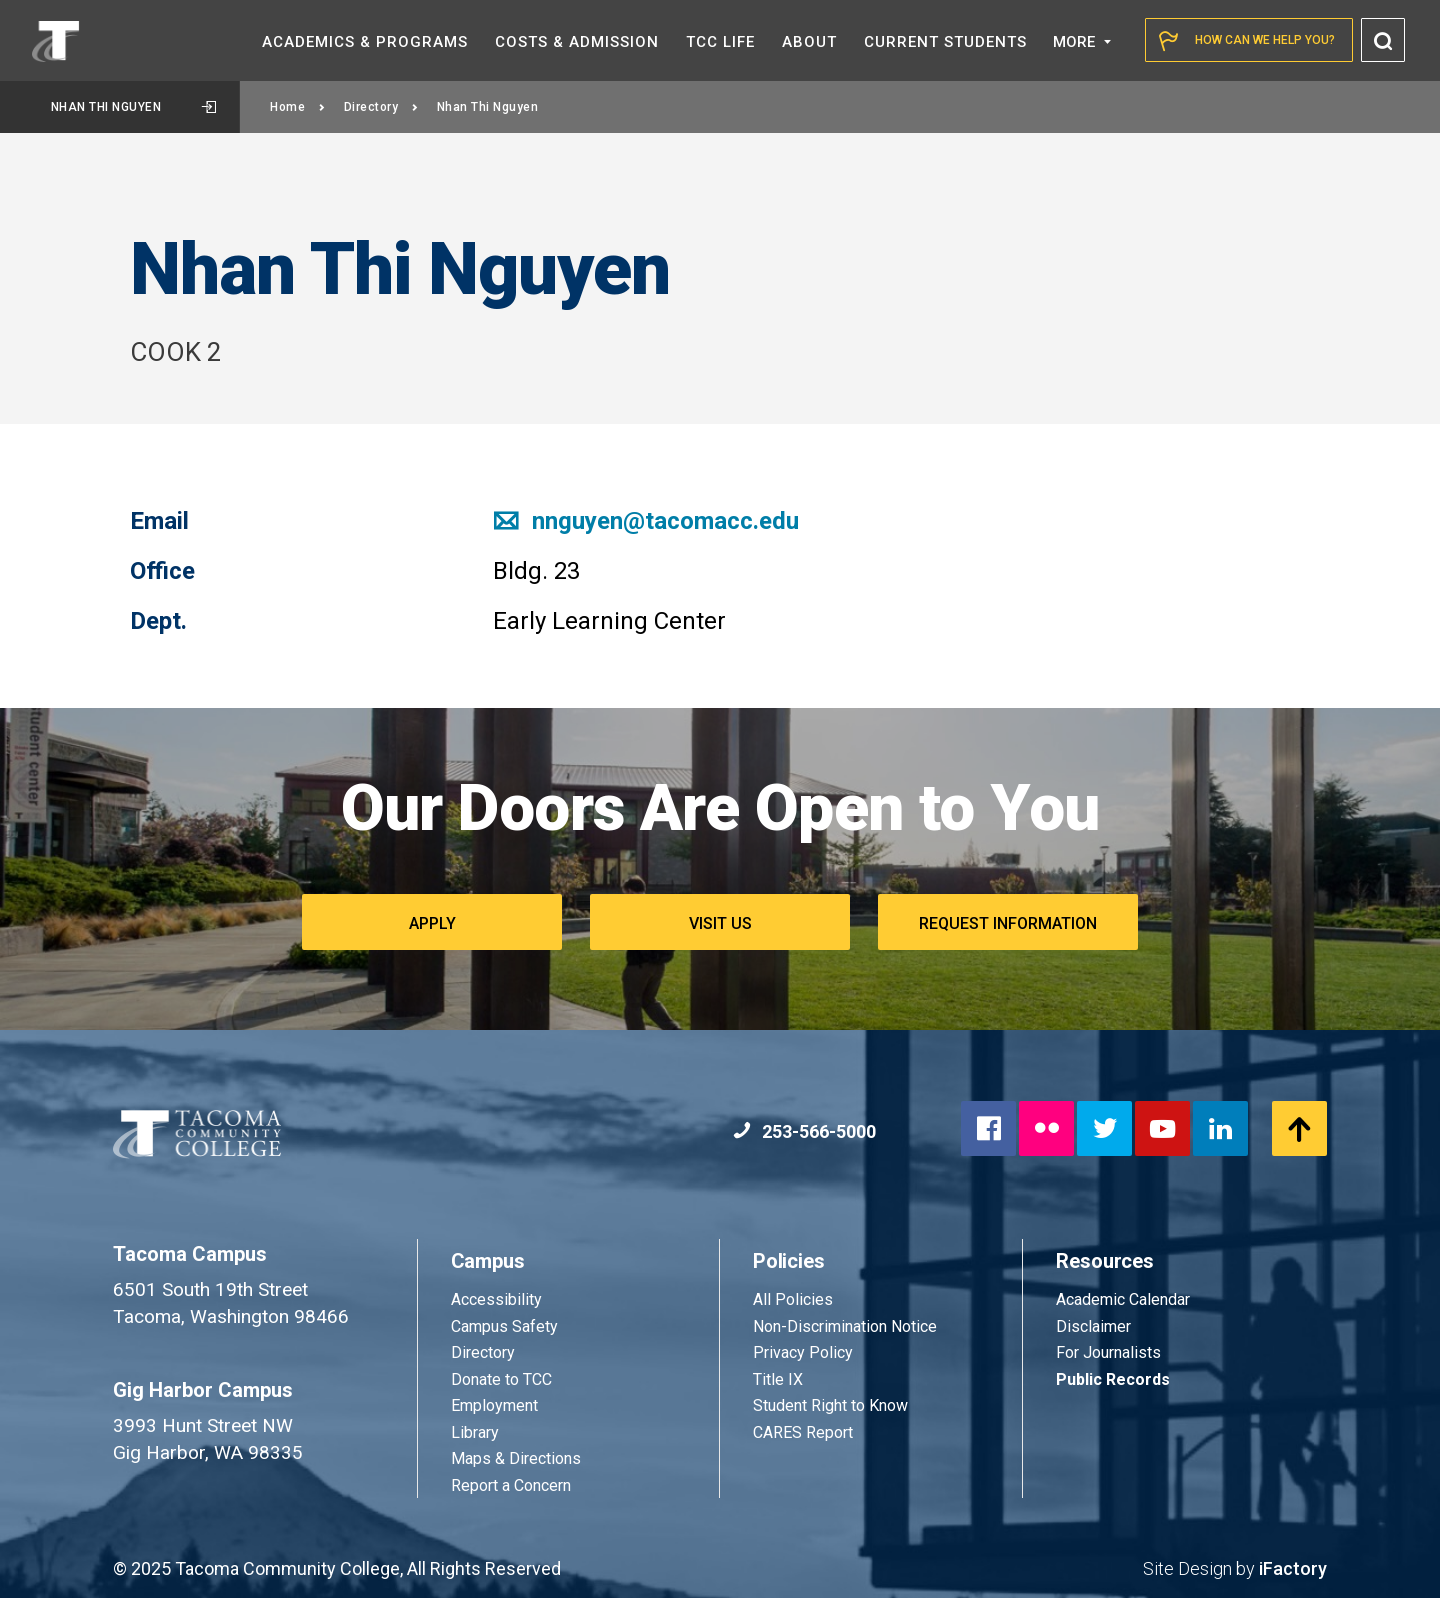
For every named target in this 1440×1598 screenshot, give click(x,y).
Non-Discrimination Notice (845, 1326)
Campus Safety (504, 1326)
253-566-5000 (804, 1131)
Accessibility (496, 1299)
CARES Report (803, 1432)
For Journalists (1108, 1352)
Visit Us (720, 923)
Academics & (365, 42)
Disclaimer (1093, 1326)
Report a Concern (511, 1485)
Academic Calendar (1123, 1299)
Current (945, 42)
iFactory (1293, 1568)
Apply (432, 923)
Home (298, 107)
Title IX (778, 1379)
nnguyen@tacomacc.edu (646, 521)
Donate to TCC (501, 1379)
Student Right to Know (830, 1405)
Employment (494, 1405)
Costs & (577, 42)
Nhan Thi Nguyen (133, 107)
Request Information (1008, 923)
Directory (381, 107)
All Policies (795, 1299)
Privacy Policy (803, 1352)
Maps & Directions (516, 1458)
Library (475, 1432)
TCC (720, 42)
